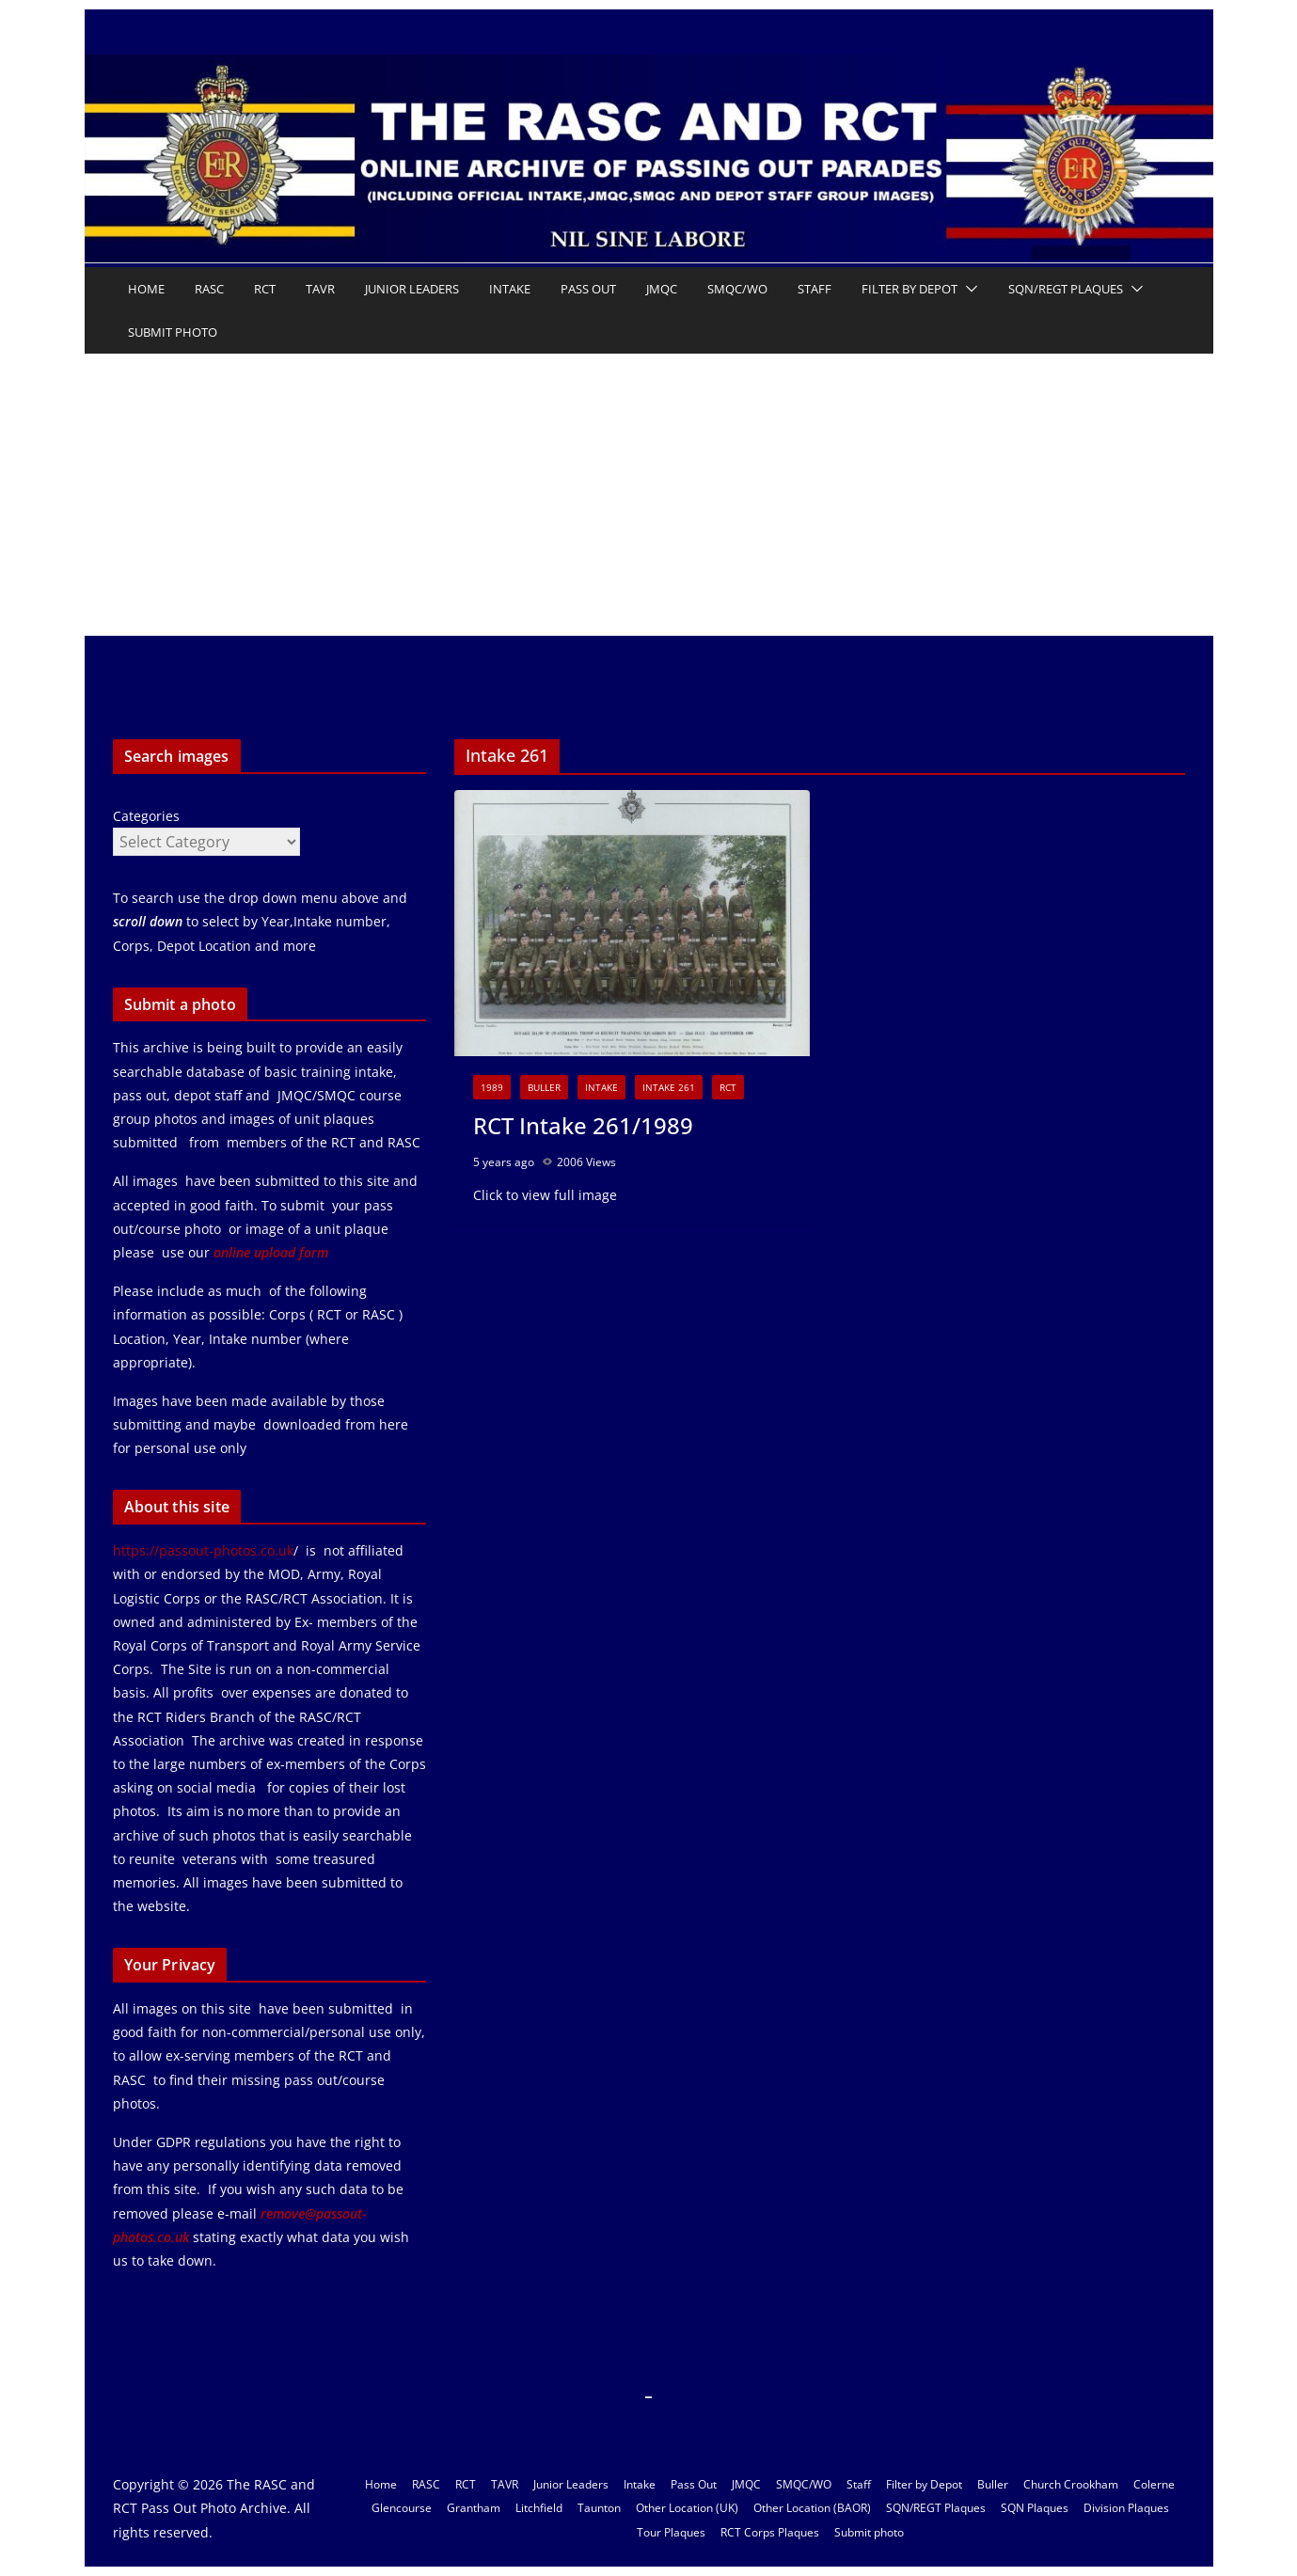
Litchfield (538, 2508)
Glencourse (402, 2508)
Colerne (1154, 2484)
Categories (146, 816)
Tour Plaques (671, 2532)
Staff (814, 288)
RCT (265, 288)
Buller (544, 1087)
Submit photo (172, 332)
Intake (509, 288)
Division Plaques (1126, 2508)
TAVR (320, 288)
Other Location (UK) (687, 2508)
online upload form (269, 1252)
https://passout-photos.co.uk (203, 1550)
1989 (492, 1087)
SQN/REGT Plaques (1065, 288)
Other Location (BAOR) (812, 2508)
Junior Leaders (412, 288)
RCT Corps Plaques (769, 2532)
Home (146, 288)
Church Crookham (1070, 2484)
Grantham (473, 2508)
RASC (209, 288)
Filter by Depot (909, 288)
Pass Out (588, 288)
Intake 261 (668, 1087)
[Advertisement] (649, 494)
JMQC (661, 288)
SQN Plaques (1034, 2508)
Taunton (599, 2508)
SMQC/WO (737, 288)
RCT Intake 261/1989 (583, 1125)
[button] (967, 289)
